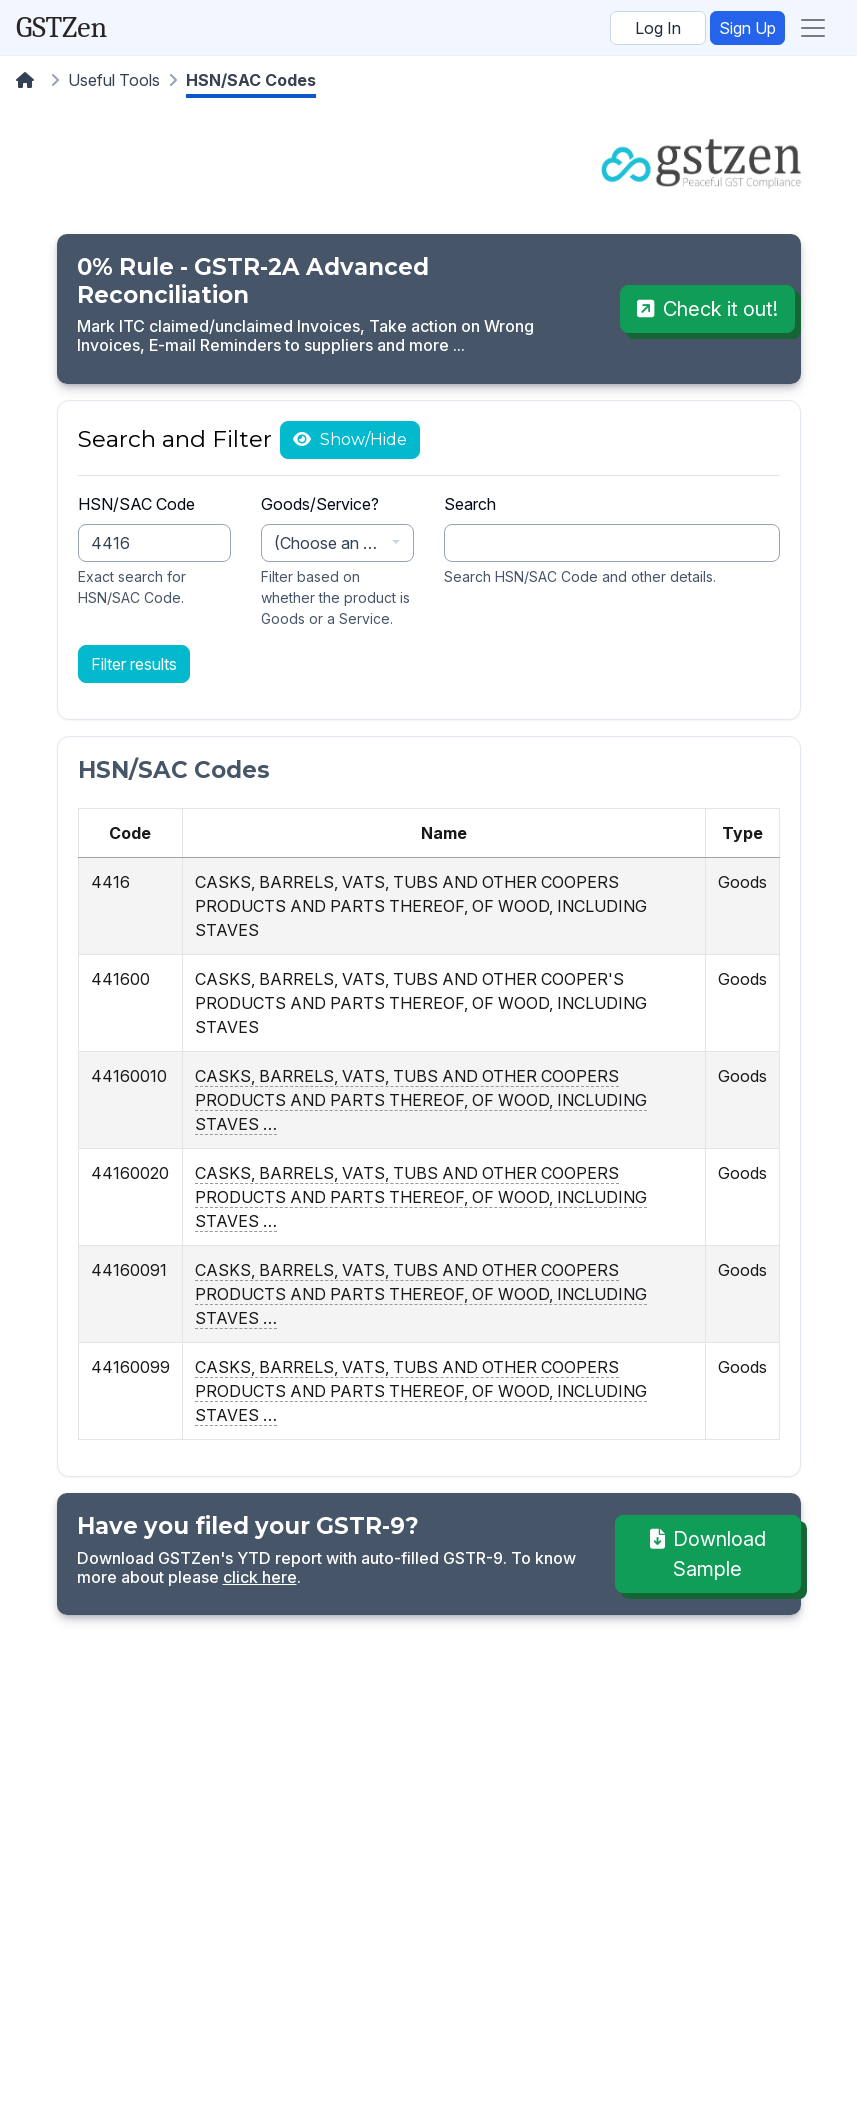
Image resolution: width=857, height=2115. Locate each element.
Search (470, 504)
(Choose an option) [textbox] (330, 543)
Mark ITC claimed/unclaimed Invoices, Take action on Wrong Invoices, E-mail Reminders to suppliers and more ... (305, 335)
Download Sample (708, 1554)
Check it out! (707, 309)
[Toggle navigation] (813, 28)
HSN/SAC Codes (251, 80)
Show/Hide (361, 439)
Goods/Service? (320, 504)
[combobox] (337, 543)
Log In (658, 28)
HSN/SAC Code (136, 504)
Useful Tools (114, 80)
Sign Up (747, 28)
